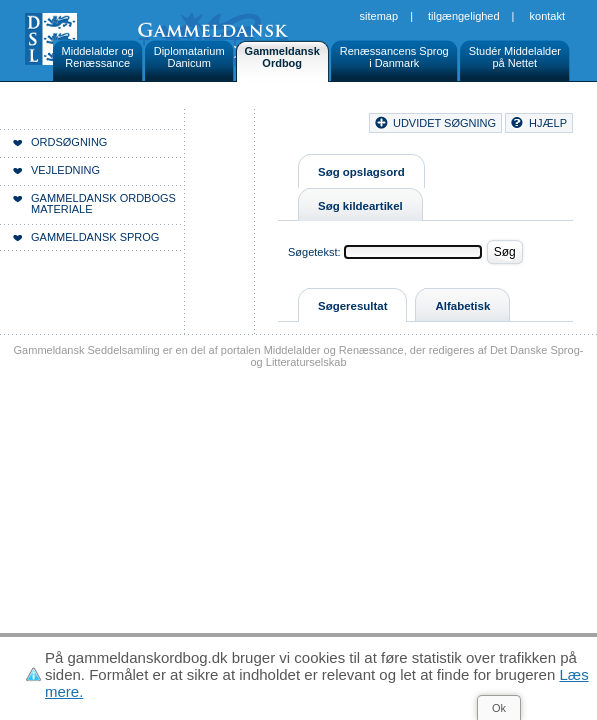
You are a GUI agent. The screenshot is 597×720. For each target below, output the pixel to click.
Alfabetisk (462, 306)
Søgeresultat (352, 306)
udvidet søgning (444, 123)
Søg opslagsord (361, 172)
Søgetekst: (314, 252)
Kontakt (547, 16)
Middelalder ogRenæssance (98, 57)
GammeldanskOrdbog (282, 57)
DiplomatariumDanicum (189, 57)
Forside (235, 150)
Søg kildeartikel (360, 206)
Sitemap (379, 16)
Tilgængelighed (464, 16)
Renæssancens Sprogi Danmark (394, 57)
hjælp (548, 123)
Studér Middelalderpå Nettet (515, 57)
